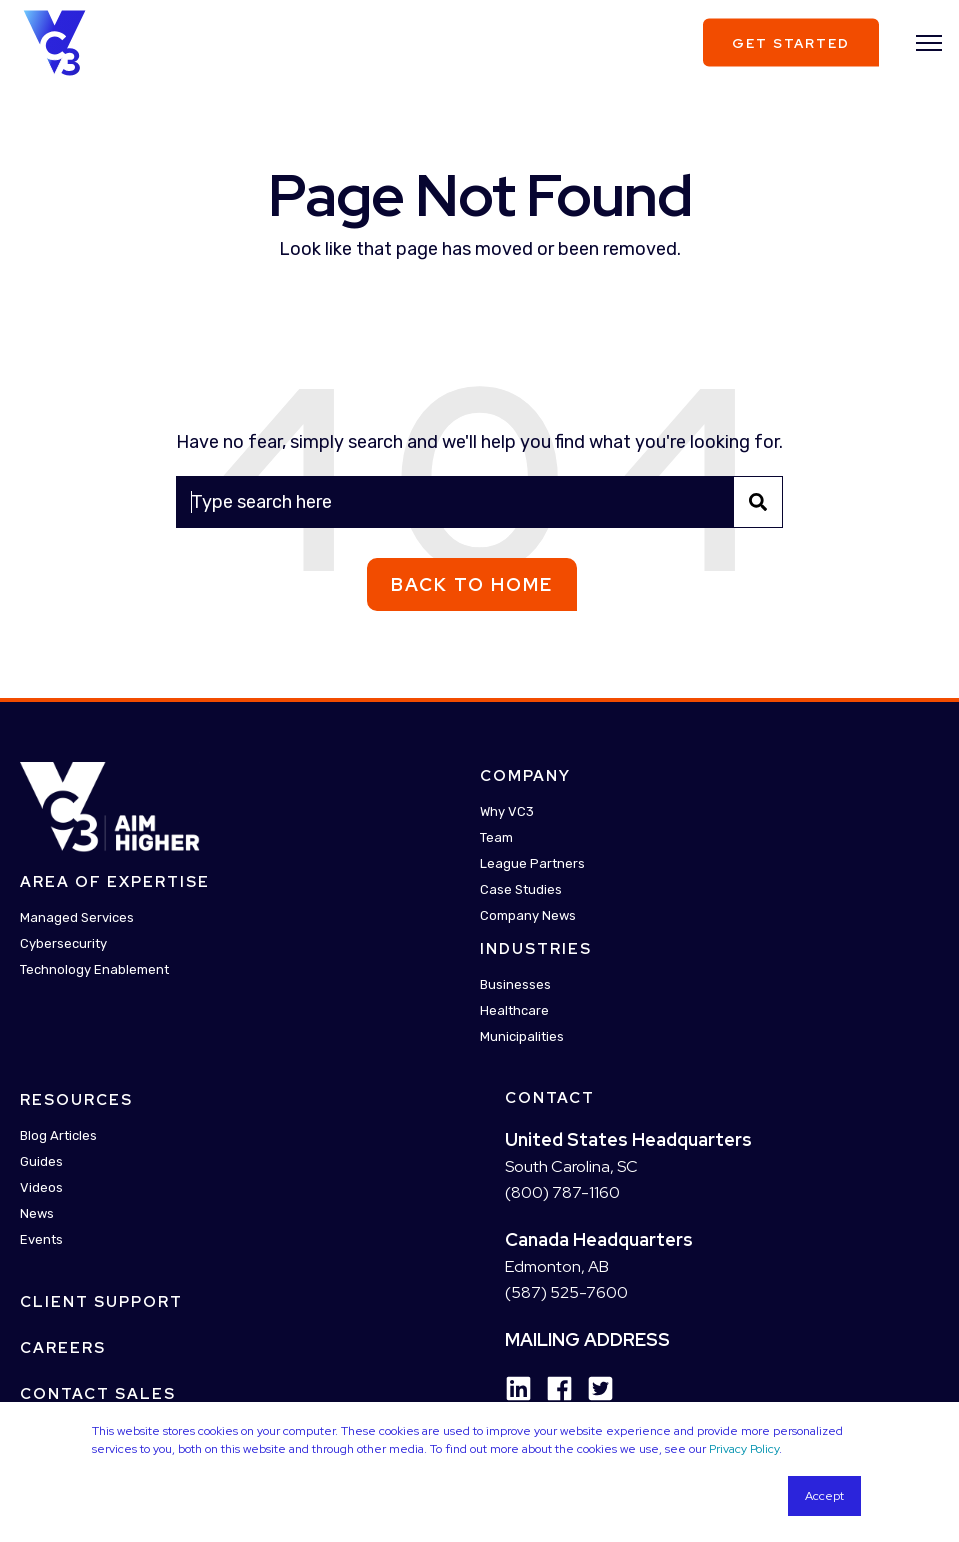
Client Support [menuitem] (101, 1302)
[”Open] (929, 43)
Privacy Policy (744, 1449)
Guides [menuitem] (41, 1161)
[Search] (479, 502)
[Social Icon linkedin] (518, 1388)
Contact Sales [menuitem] (98, 1394)
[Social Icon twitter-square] (593, 1388)
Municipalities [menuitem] (522, 1036)
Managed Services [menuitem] (77, 917)
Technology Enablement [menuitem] (94, 969)
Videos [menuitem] (41, 1187)
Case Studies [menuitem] (521, 889)
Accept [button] (824, 1496)
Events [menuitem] (41, 1239)
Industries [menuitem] (536, 949)
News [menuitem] (37, 1213)
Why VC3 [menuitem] (507, 811)
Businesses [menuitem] (515, 984)
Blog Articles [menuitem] (58, 1135)
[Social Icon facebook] (552, 1388)
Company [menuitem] (525, 776)
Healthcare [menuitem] (514, 1010)
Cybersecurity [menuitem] (63, 943)
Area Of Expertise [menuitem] (115, 882)
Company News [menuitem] (528, 915)
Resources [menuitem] (76, 1100)
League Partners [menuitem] (532, 863)
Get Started (791, 42)
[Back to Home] (54, 41)
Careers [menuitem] (63, 1348)
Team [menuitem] (496, 837)
